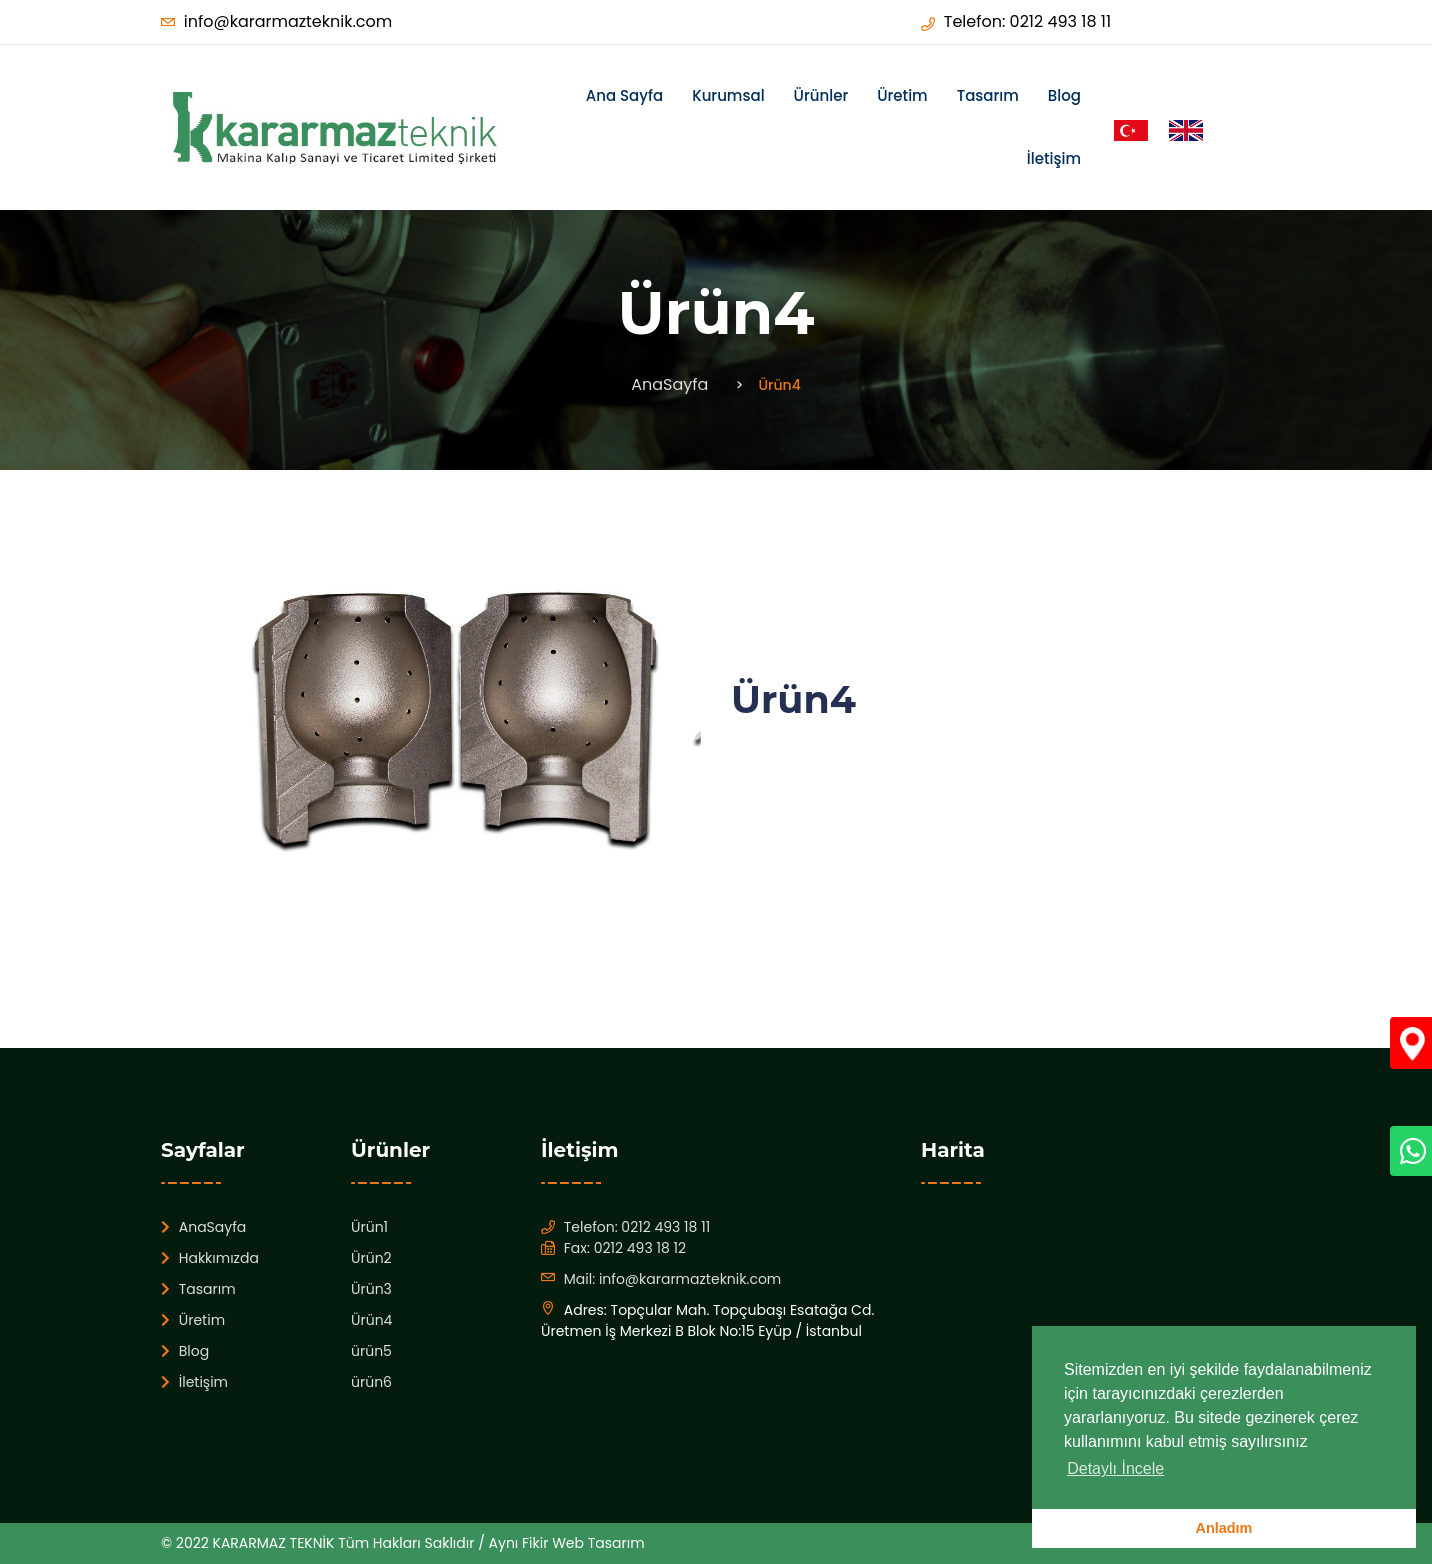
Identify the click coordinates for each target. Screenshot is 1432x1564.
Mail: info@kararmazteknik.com (673, 1279)
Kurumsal (728, 95)
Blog (1064, 95)
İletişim (1054, 158)
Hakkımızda (210, 1258)
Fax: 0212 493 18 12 (625, 1248)
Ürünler (821, 95)
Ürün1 (369, 1227)
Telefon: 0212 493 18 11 (1027, 21)
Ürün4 (371, 1320)
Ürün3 (371, 1289)
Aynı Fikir (521, 1543)
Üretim (902, 95)
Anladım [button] (1224, 1528)
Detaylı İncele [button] (1115, 1468)
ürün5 (371, 1351)
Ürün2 (371, 1258)
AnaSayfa (669, 384)
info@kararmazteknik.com (288, 21)
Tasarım (988, 95)
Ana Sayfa (624, 95)
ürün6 (371, 1382)
